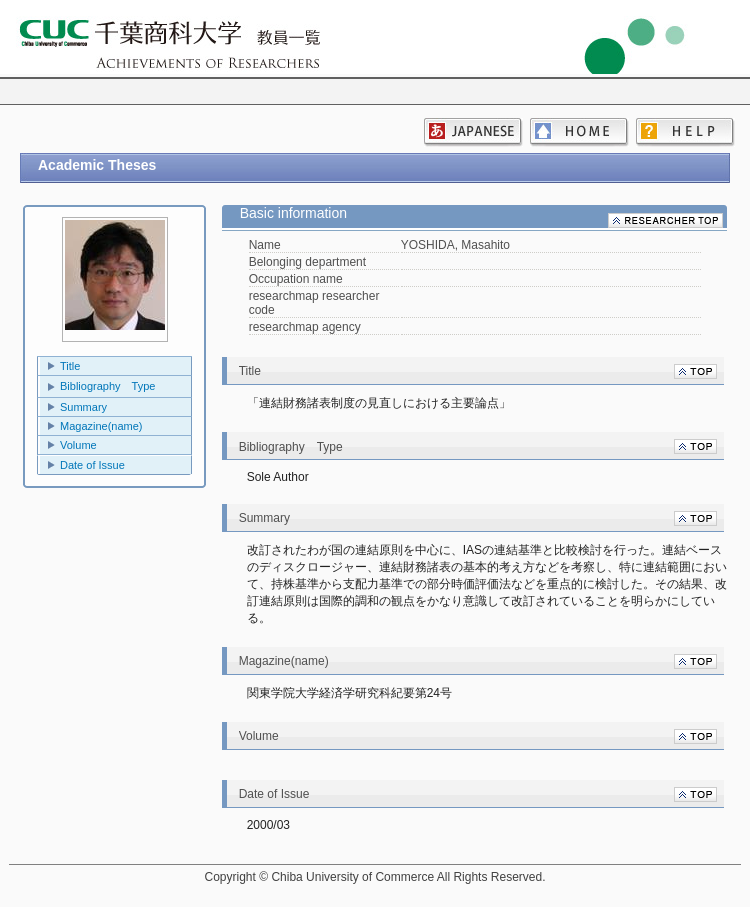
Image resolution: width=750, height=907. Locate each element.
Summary (83, 407)
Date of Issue (92, 465)
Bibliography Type (107, 386)
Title (70, 366)
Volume (78, 445)
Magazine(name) (101, 426)
